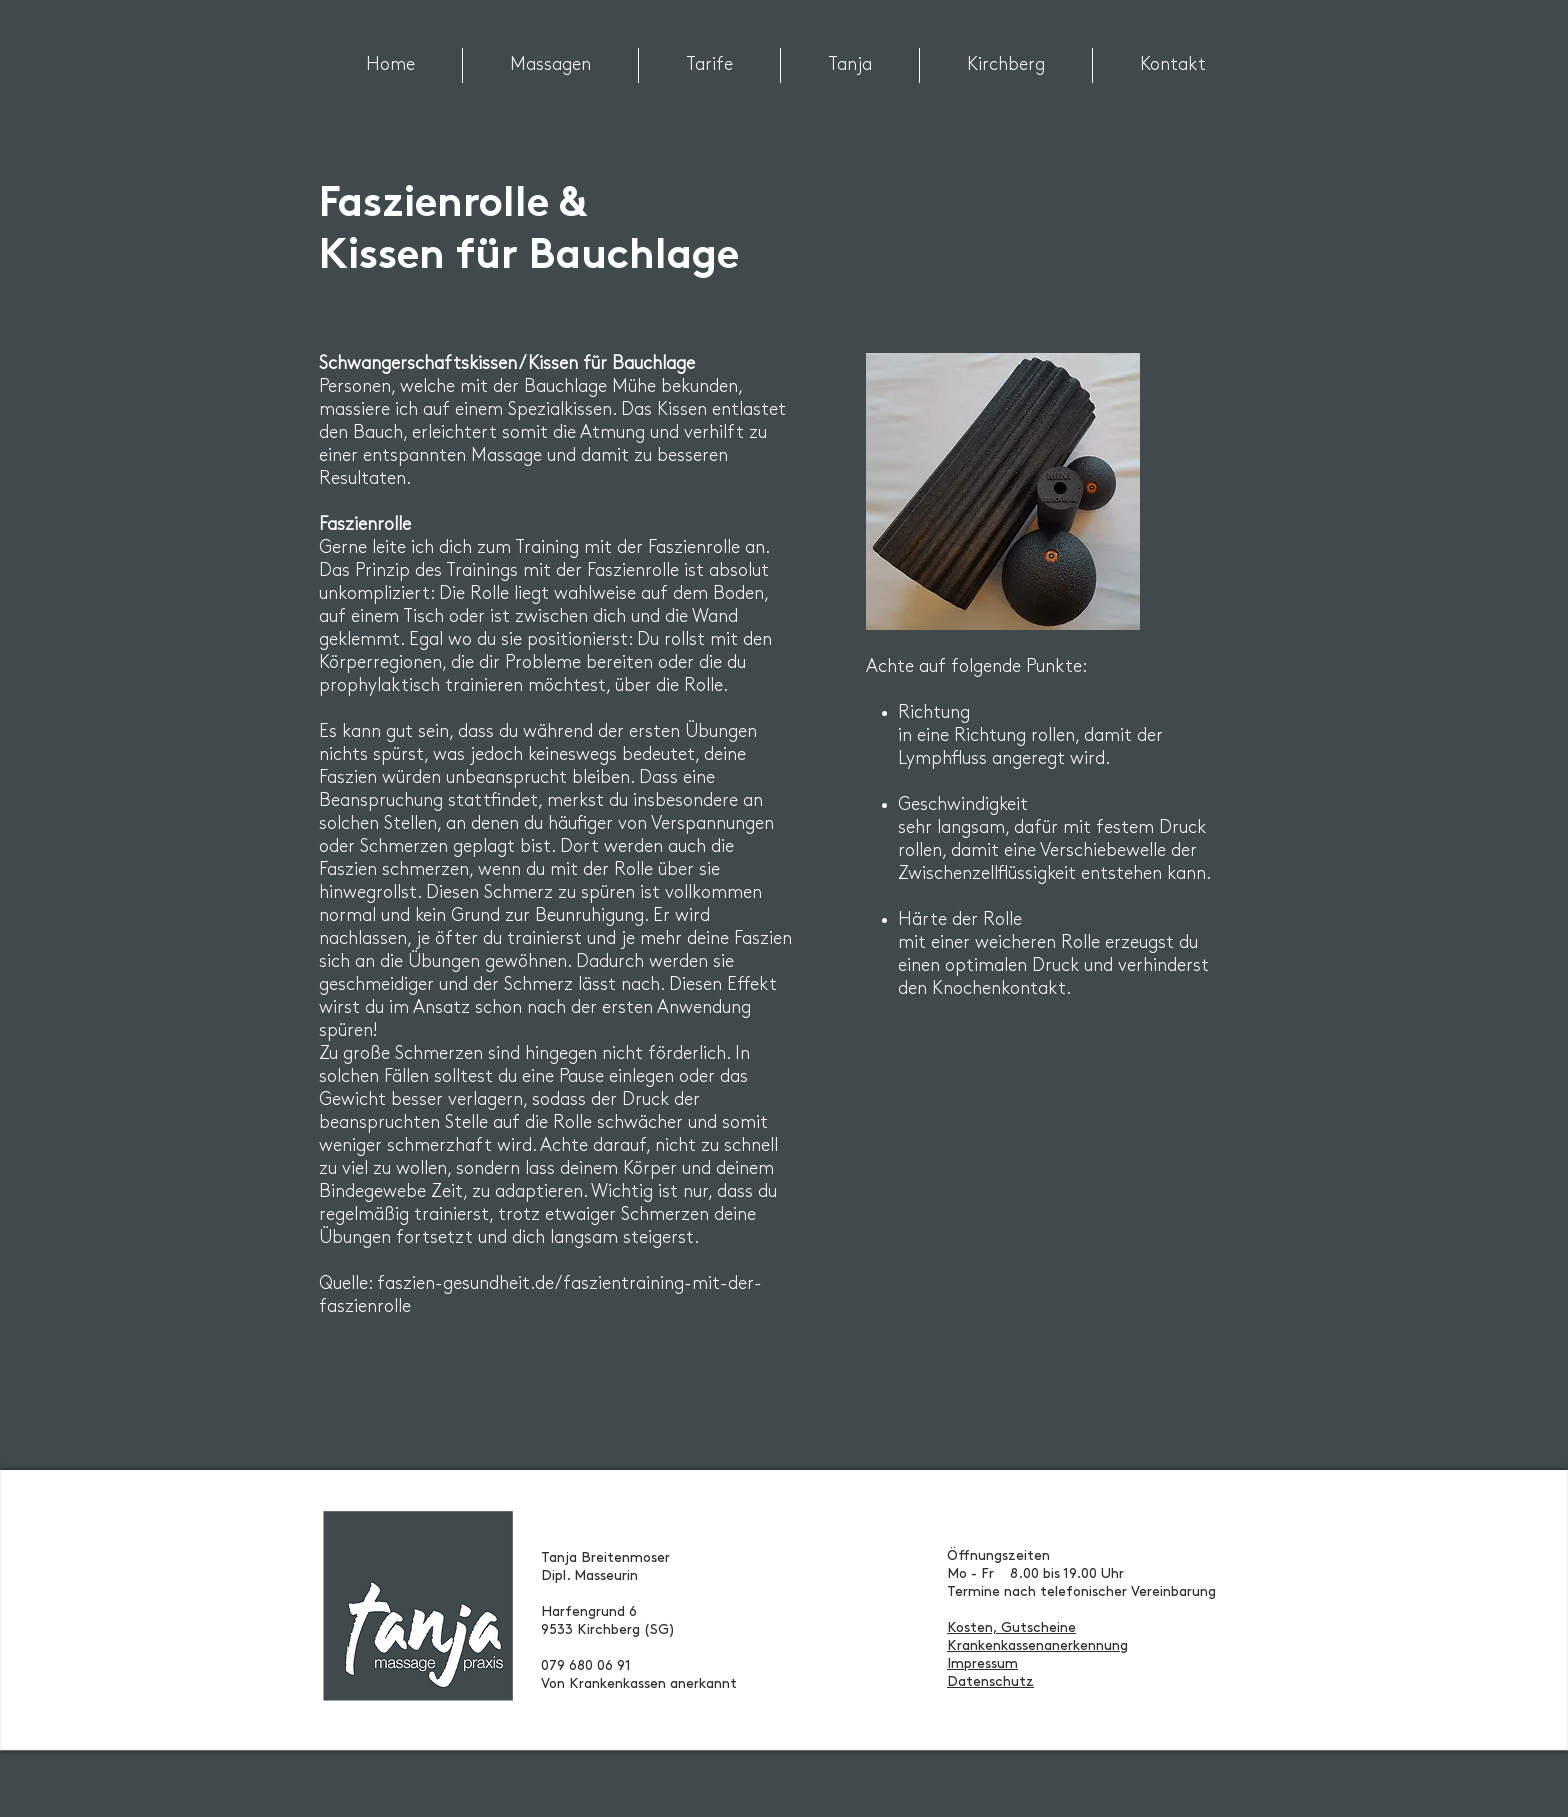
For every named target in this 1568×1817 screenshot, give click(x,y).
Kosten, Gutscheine (1011, 1628)
